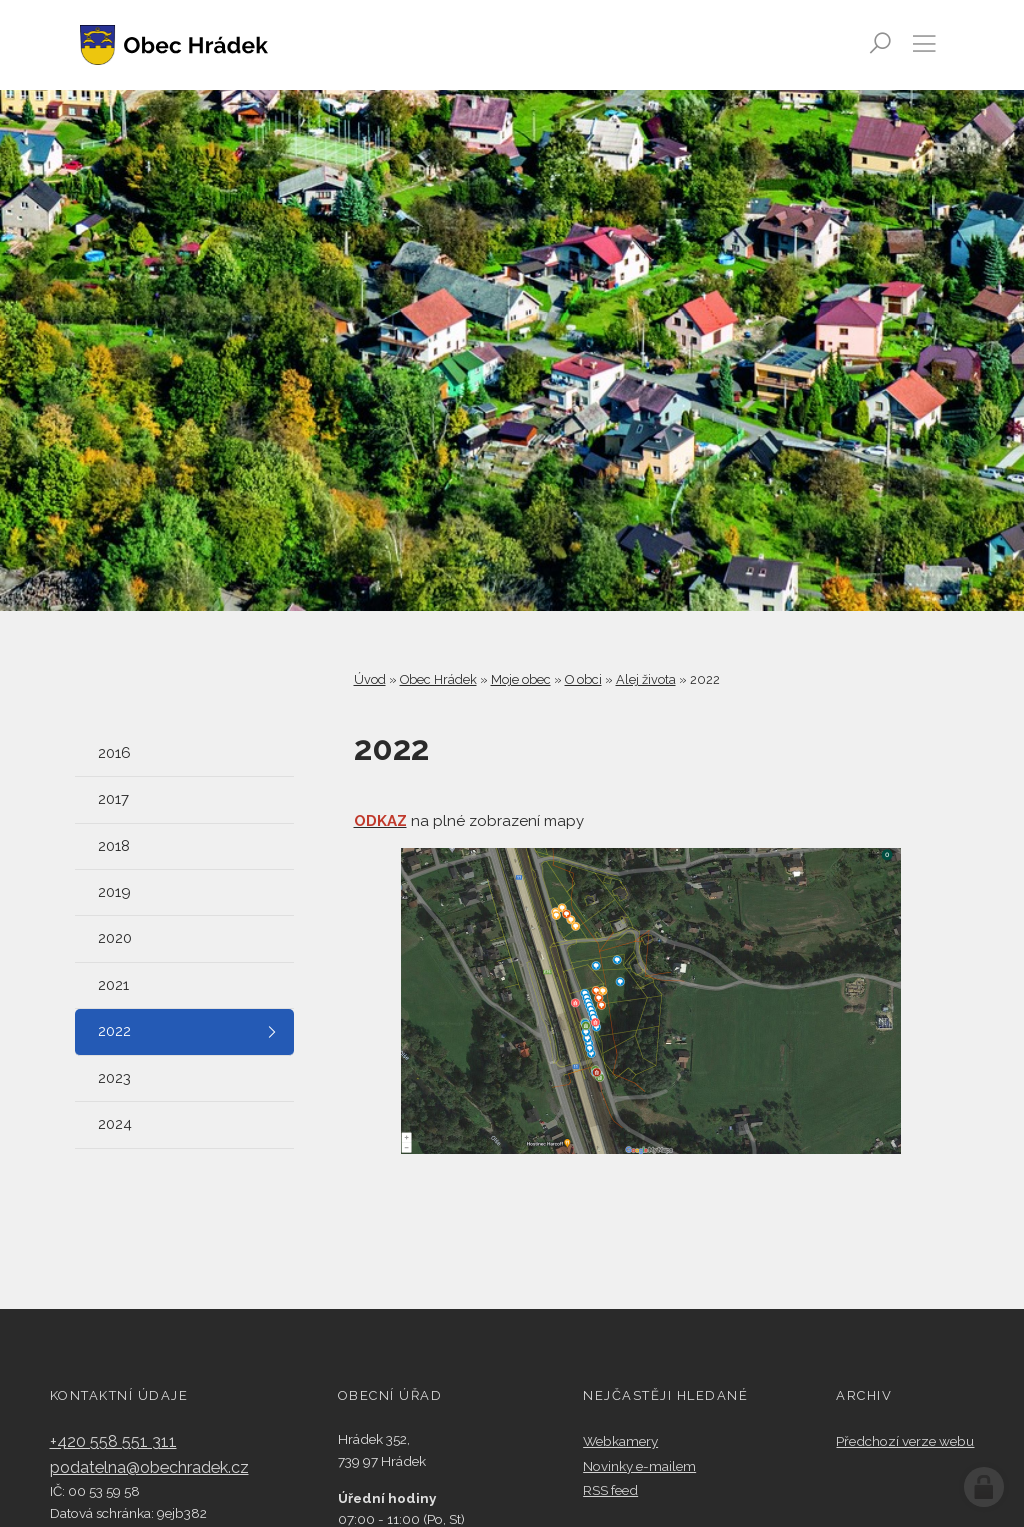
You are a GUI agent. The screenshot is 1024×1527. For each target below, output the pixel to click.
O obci (583, 679)
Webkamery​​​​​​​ (620, 1441)
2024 (115, 1124)
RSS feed (610, 1490)
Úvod (370, 679)
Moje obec (521, 679)
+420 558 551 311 (113, 1441)
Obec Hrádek (438, 679)
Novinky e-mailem (639, 1466)
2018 (114, 846)
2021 (113, 985)
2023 (114, 1078)
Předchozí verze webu (905, 1441)
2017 (113, 799)
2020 (115, 938)
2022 (114, 1031)
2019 (114, 892)
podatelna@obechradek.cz (149, 1467)
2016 (114, 753)
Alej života (646, 679)
